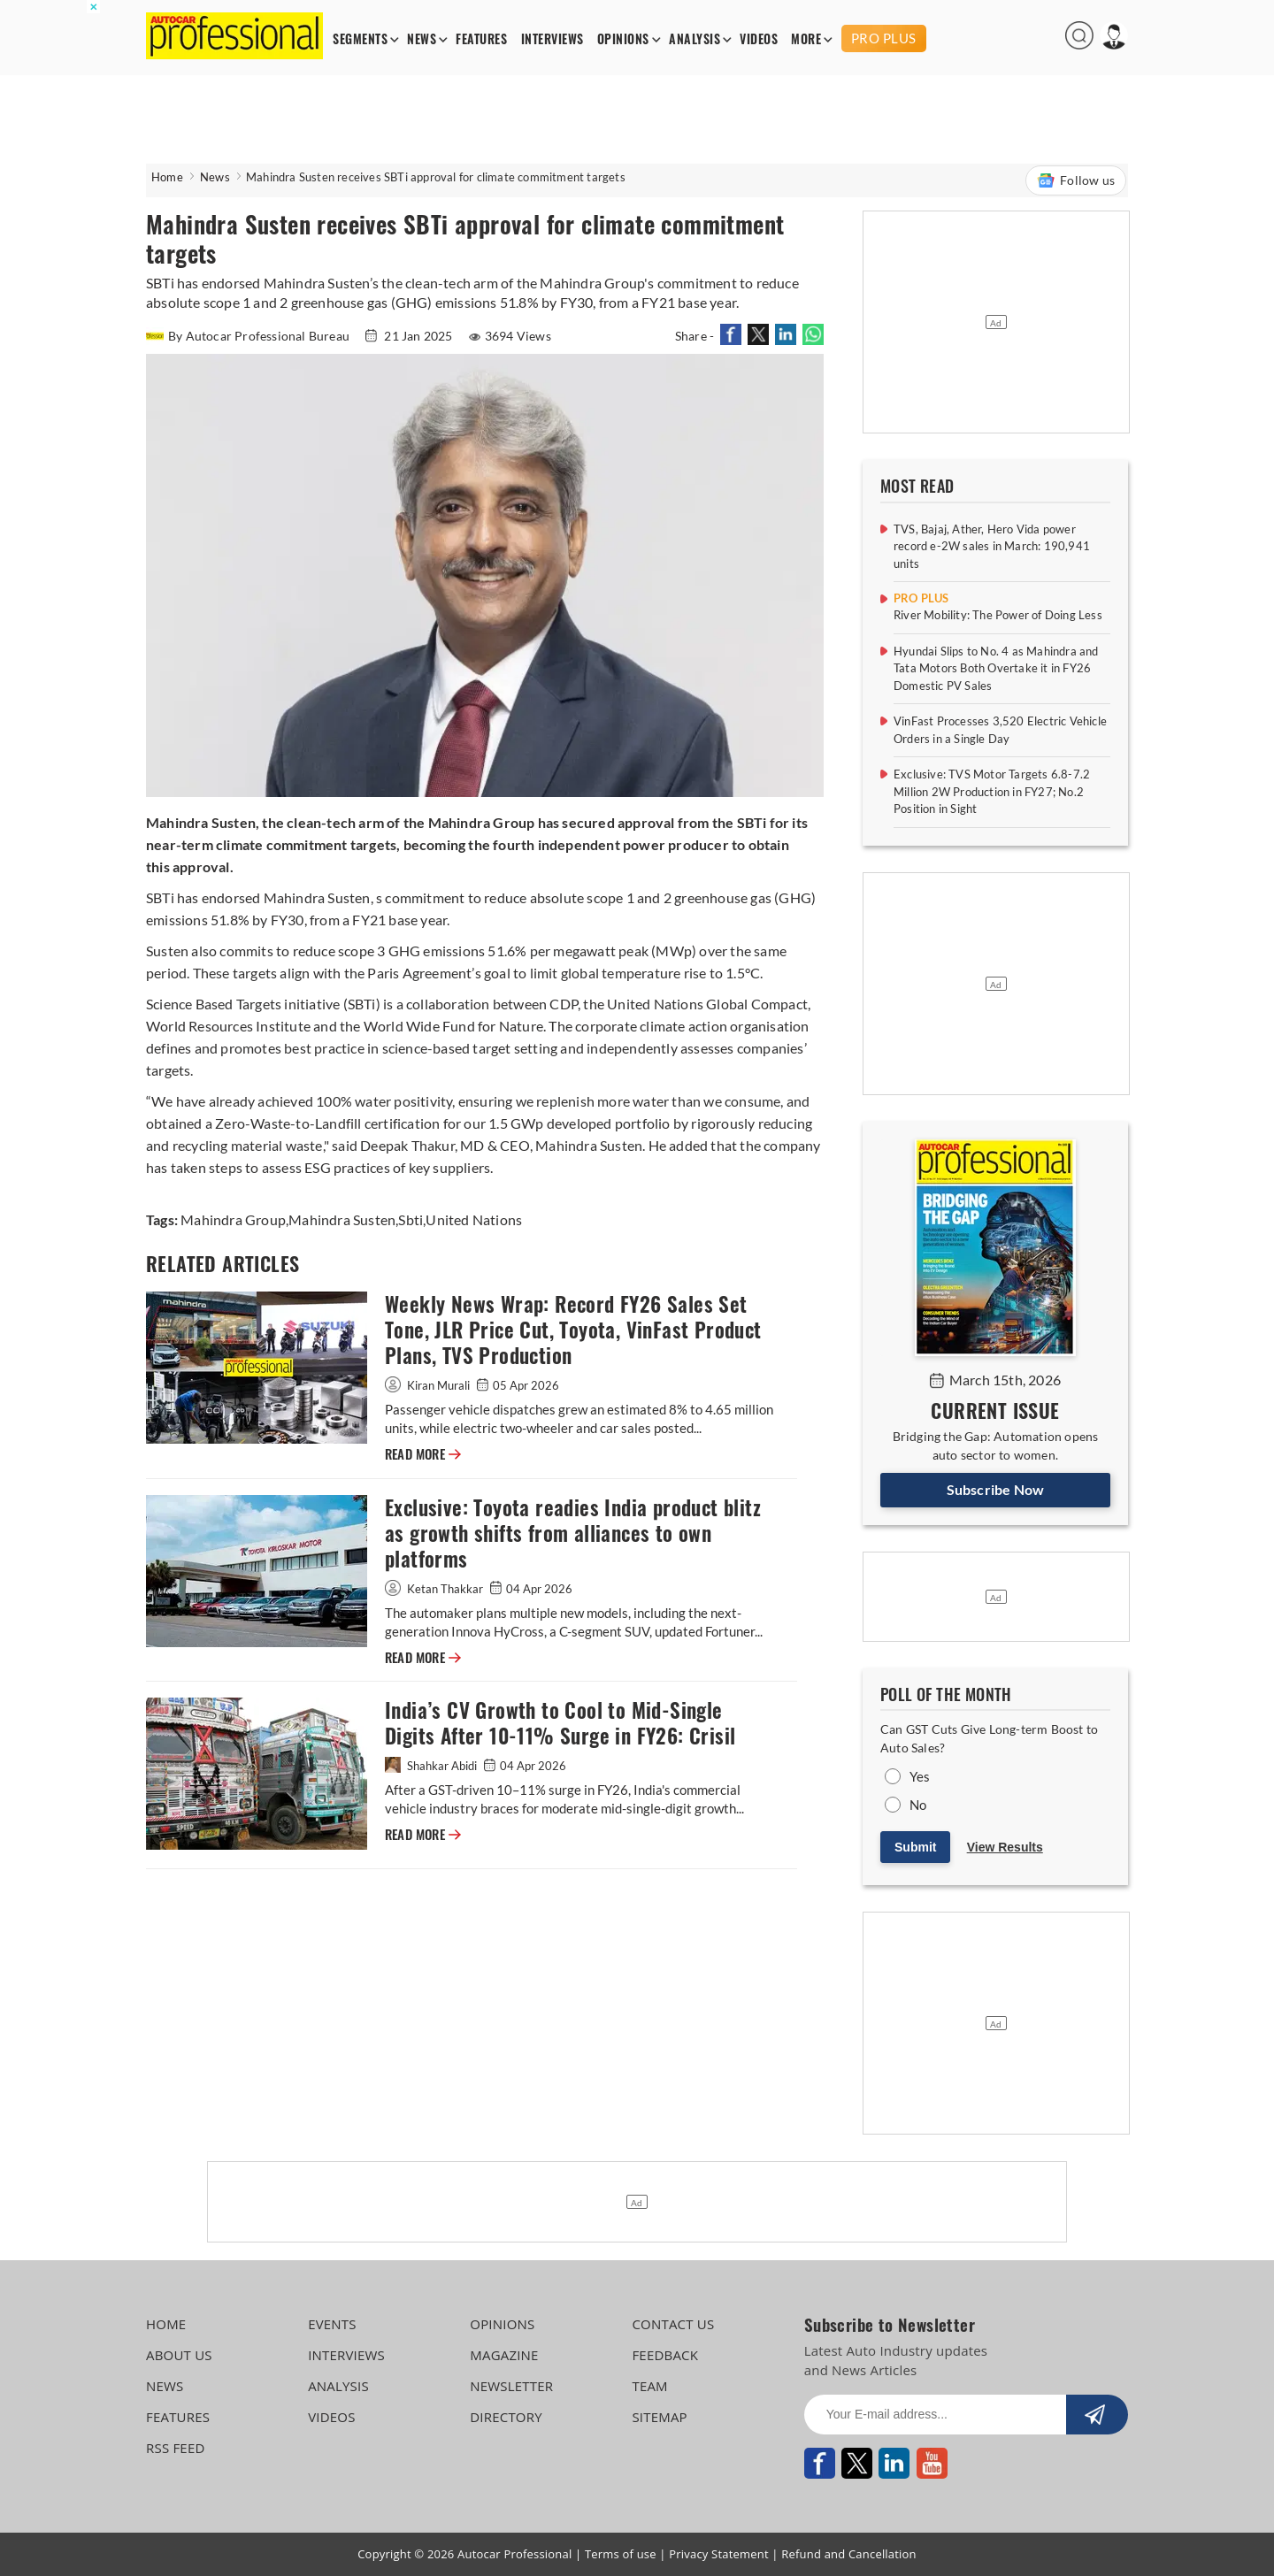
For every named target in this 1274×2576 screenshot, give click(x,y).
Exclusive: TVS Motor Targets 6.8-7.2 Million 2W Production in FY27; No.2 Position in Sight (992, 791)
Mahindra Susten (341, 1219)
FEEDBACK (665, 2355)
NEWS (421, 39)
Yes (920, 1776)
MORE (806, 39)
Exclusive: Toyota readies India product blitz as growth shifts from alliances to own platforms (573, 1533)
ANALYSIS (694, 39)
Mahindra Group (233, 1219)
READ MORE (423, 1454)
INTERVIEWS (552, 39)
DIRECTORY (506, 2417)
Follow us (1076, 180)
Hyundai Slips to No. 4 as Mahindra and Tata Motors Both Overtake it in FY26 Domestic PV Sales (996, 668)
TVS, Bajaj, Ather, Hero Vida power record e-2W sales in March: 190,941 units (992, 546)
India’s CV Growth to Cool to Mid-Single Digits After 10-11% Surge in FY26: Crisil (560, 1723)
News (215, 177)
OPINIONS (623, 39)
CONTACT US (673, 2324)
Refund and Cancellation (849, 2554)
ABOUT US (179, 2355)
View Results (1005, 1847)
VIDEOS (759, 39)
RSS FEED (175, 2448)
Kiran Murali (428, 1385)
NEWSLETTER (511, 2386)
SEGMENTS (360, 39)
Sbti (410, 1219)
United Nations (474, 1219)
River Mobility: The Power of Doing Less (998, 615)
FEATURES (481, 39)
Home (167, 177)
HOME (166, 2324)
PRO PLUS (884, 38)
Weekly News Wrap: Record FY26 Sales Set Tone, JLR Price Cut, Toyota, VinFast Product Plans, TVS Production (573, 1330)
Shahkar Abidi (432, 1766)
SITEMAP (659, 2417)
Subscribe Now (996, 1489)
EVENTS (332, 2324)
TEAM (649, 2386)
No (917, 1805)
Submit (915, 1847)
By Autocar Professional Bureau (249, 335)
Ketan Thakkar (435, 1589)
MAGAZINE (504, 2355)
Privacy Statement (719, 2554)
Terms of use (620, 2554)
